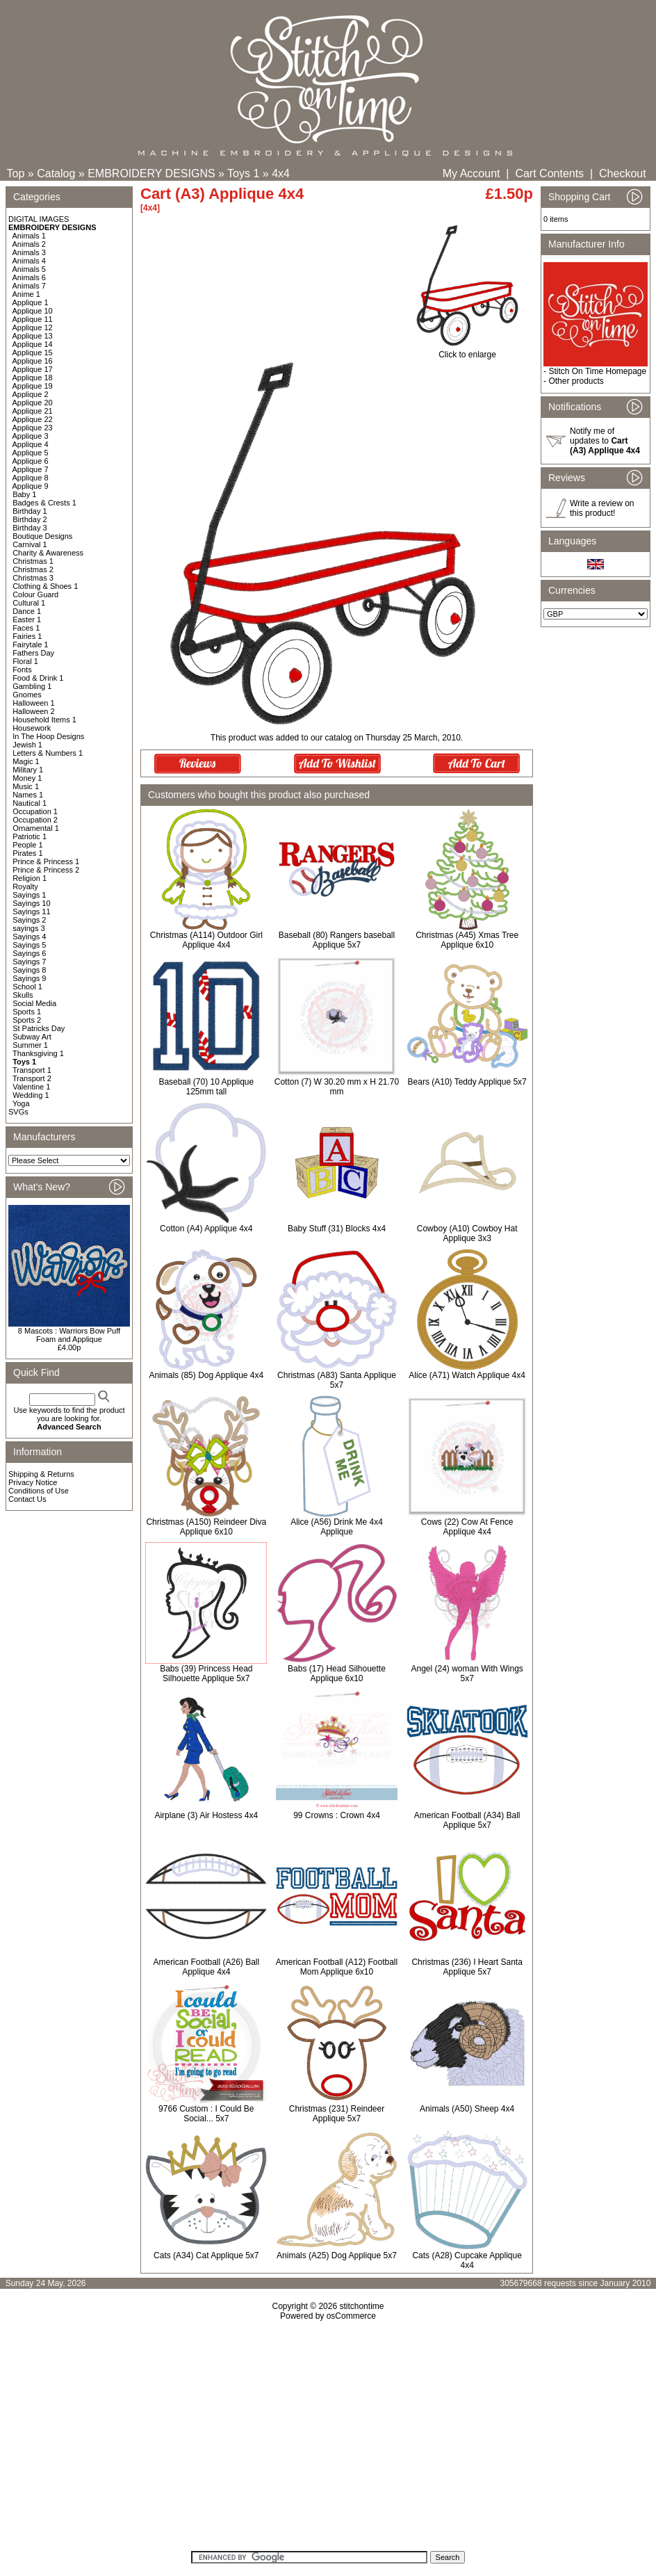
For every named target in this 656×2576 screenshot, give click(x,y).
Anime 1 (26, 294)
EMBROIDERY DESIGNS (151, 173)
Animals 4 (29, 261)
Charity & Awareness (48, 553)
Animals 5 (29, 269)
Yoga (21, 1103)
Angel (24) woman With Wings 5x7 (467, 1673)
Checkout (622, 173)
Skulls (23, 995)
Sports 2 (27, 1020)
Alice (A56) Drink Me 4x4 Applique (336, 1527)
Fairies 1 (27, 636)
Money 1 (27, 778)
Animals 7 (29, 286)
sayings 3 (28, 928)
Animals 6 (29, 277)
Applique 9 (31, 486)
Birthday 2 (30, 519)
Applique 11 (33, 319)
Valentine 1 (31, 1087)
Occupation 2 (35, 820)
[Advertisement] (328, 2440)
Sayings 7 (29, 961)
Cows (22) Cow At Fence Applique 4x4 (467, 1527)
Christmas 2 (33, 569)
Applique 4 (31, 444)
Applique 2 (31, 394)
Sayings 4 (29, 936)
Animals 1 (29, 236)
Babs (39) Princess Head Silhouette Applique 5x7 (206, 1673)
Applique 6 (31, 461)
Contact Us (27, 1499)
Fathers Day (33, 653)
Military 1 (28, 769)
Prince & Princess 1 (46, 861)
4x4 (281, 173)
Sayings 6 (29, 953)
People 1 (27, 845)
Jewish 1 (27, 744)
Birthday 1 (30, 511)
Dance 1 (27, 611)
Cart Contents (549, 173)
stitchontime (361, 2306)
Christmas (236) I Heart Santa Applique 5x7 (466, 1967)
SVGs (18, 1112)
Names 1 (28, 795)
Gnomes (27, 694)
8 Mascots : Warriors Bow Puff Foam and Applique (69, 1335)
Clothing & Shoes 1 (45, 586)
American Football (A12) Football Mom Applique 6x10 (336, 1967)
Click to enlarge (467, 350)
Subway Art (32, 1036)
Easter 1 (27, 619)
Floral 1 (25, 661)
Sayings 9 (29, 978)
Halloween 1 (34, 703)
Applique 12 (33, 327)
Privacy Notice (32, 1482)
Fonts (22, 669)
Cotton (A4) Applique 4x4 (206, 1228)
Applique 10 (33, 311)
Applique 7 (31, 469)
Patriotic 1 (30, 836)
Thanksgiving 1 (38, 1053)
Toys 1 (243, 173)
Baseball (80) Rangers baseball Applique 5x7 (337, 940)
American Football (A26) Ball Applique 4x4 (206, 1967)
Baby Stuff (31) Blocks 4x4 (337, 1228)
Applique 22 (33, 419)
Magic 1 (26, 761)
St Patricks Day (39, 1028)
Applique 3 (31, 436)
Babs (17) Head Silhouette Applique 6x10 (337, 1673)
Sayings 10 (31, 903)
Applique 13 (33, 336)
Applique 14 (33, 344)
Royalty (25, 886)
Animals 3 (29, 252)
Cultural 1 (29, 603)
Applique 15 (33, 352)
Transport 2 (32, 1078)
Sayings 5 (29, 945)
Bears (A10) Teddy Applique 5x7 (467, 1082)
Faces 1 (26, 628)
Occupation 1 (35, 811)
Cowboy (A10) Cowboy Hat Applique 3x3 (467, 1233)
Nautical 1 (30, 803)
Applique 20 (33, 402)
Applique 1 (31, 302)
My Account (471, 173)
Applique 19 (33, 386)
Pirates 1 (27, 853)
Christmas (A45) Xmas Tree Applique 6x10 (467, 940)
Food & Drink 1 (38, 678)
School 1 (27, 986)
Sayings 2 (29, 920)
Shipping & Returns (41, 1474)
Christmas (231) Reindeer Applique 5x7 (336, 2113)
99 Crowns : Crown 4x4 (336, 1815)
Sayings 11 (31, 911)
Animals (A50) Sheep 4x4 (467, 2109)
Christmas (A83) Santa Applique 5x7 (336, 1380)
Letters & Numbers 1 (48, 753)
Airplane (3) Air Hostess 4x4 (206, 1815)
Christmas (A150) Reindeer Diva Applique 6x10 (206, 1527)
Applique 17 (33, 369)
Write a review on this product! (602, 508)
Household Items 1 (44, 719)
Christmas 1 (33, 561)
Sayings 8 (29, 970)
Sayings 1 (29, 895)
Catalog (56, 173)
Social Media (34, 1003)
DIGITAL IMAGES (38, 219)
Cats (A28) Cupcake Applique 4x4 (466, 2260)
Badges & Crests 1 (44, 503)
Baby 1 (24, 494)
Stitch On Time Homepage (597, 371)
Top (16, 173)
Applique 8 (31, 477)
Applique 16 (33, 361)
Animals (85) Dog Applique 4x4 (206, 1375)
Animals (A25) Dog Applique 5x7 (337, 2255)
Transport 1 (32, 1070)
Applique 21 (33, 411)
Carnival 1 (30, 544)
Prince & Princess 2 (46, 870)
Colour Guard (35, 594)
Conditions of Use (38, 1491)
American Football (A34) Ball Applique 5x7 (467, 1820)
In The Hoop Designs (48, 736)
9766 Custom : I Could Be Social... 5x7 (206, 2113)
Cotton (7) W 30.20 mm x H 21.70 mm (336, 1086)
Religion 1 (30, 878)
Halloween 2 (34, 711)
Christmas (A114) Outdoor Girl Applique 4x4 (206, 940)
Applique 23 (33, 427)
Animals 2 (29, 244)
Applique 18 (33, 377)
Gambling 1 (32, 686)
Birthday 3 (30, 528)
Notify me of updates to (605, 440)
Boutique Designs (42, 536)
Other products (575, 381)
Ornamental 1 (36, 828)
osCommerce (351, 2316)
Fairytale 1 (30, 644)
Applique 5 (31, 452)
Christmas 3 (33, 578)
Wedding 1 (31, 1095)
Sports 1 (27, 1011)
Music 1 (26, 786)
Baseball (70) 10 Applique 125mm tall (206, 1086)
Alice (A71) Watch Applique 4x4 (467, 1375)
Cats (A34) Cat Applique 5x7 (206, 2255)
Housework (32, 728)
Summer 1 (30, 1045)
